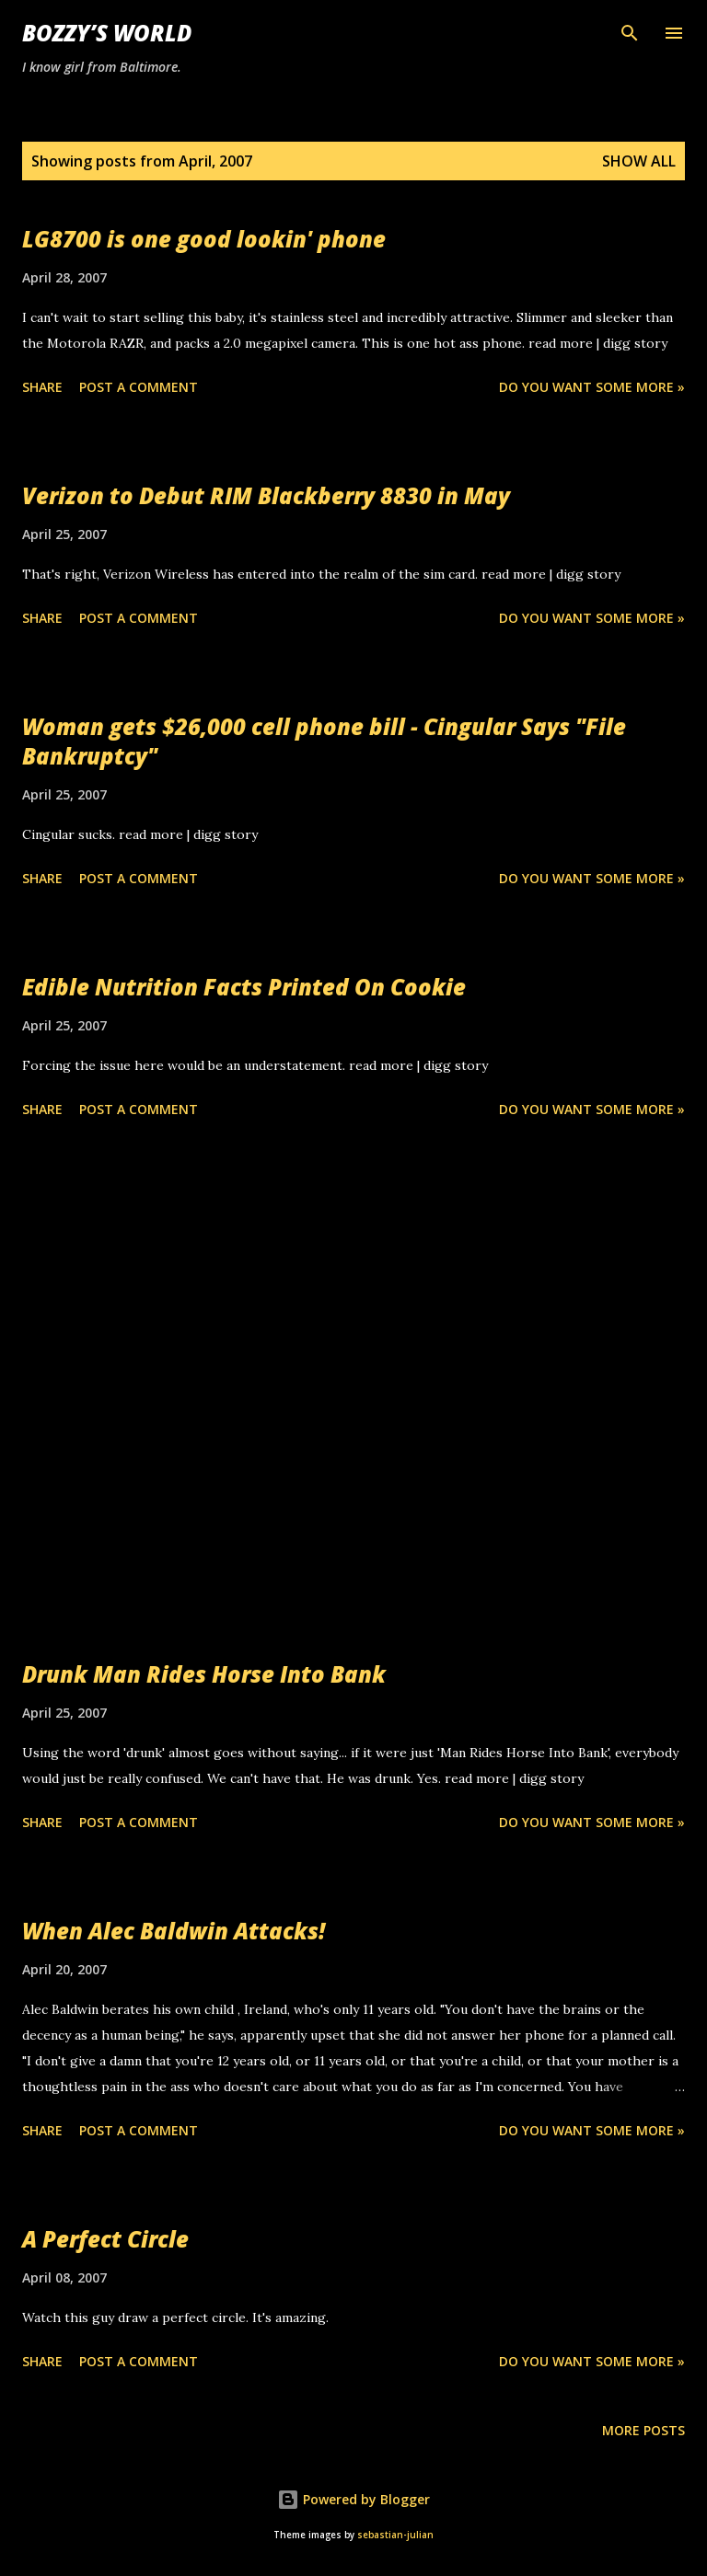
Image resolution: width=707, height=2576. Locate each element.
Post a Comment (138, 387)
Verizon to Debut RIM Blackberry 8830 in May (266, 495)
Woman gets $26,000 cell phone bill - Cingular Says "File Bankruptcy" (324, 741)
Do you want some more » (592, 387)
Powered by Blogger (353, 2499)
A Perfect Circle (105, 2239)
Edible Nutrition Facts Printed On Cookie (244, 987)
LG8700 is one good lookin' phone (204, 239)
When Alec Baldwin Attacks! (173, 1930)
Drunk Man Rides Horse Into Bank (204, 1674)
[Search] (630, 33)
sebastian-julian (395, 2535)
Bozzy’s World (106, 32)
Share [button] (42, 387)
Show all (639, 161)
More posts (643, 2430)
